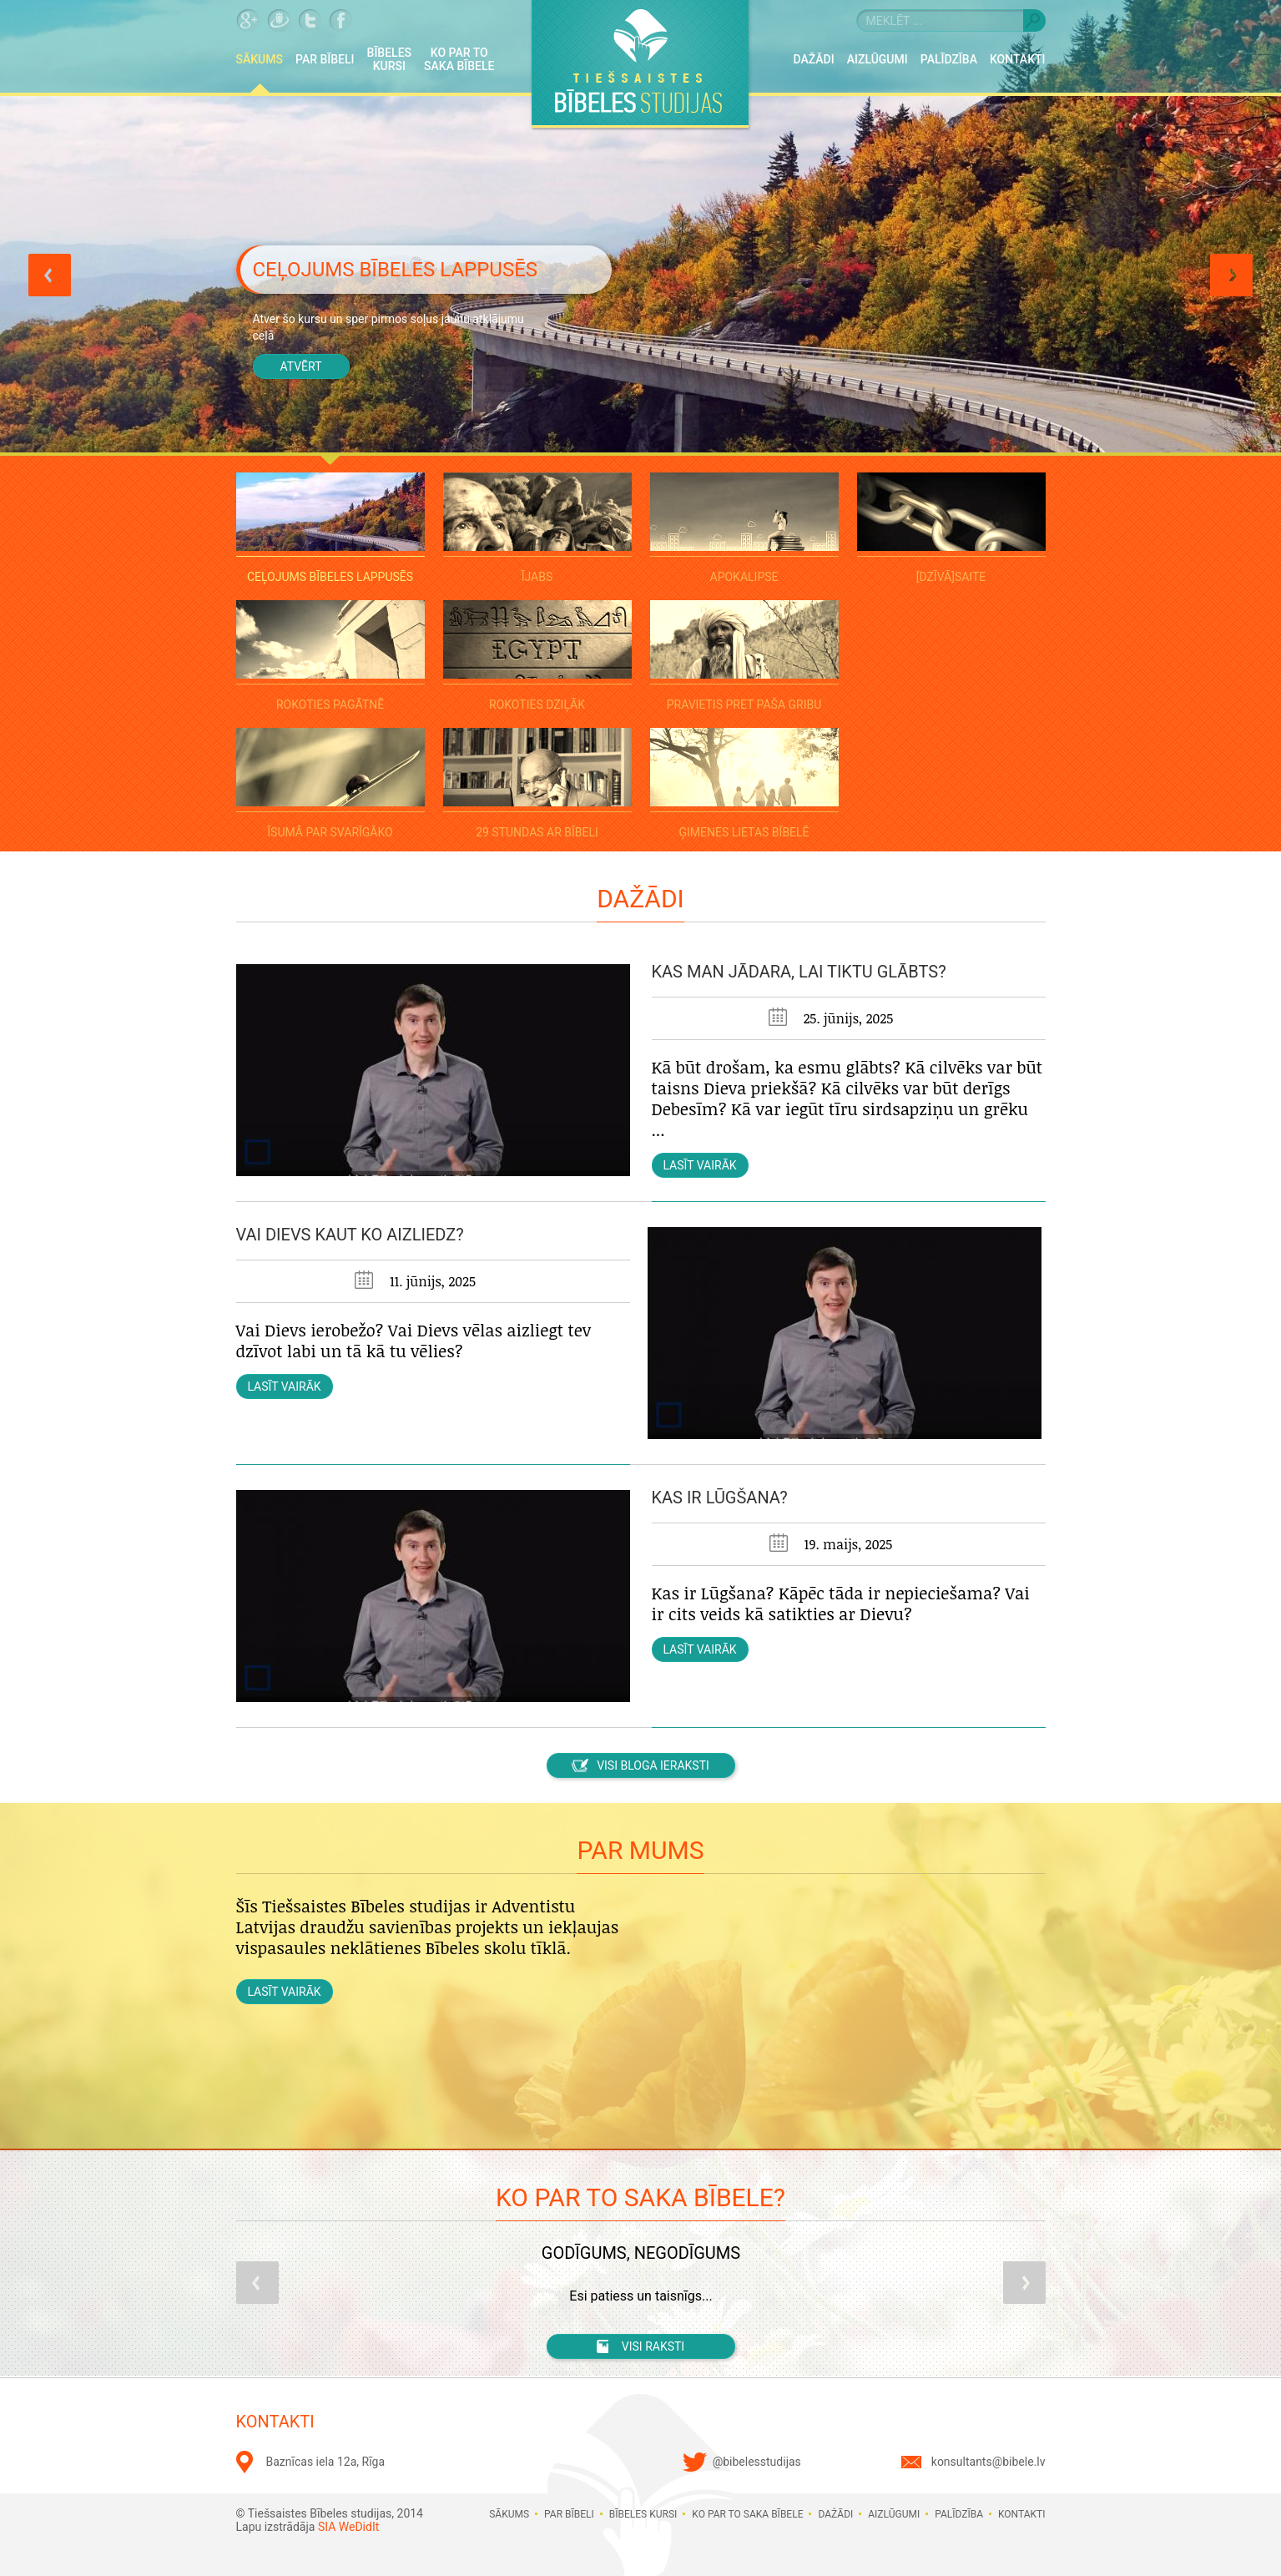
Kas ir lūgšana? (720, 1498)
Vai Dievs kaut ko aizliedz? (350, 1235)
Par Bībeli (325, 59)
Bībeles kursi (389, 59)
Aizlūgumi (877, 59)
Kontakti (1018, 59)
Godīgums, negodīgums (640, 2253)
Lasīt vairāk (699, 1165)
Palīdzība (948, 59)
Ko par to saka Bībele (459, 59)
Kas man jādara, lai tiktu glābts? (799, 972)
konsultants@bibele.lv (988, 2461)
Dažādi (814, 59)
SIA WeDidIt (348, 2526)
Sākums (260, 59)
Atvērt (300, 366)
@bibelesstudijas (757, 2461)
